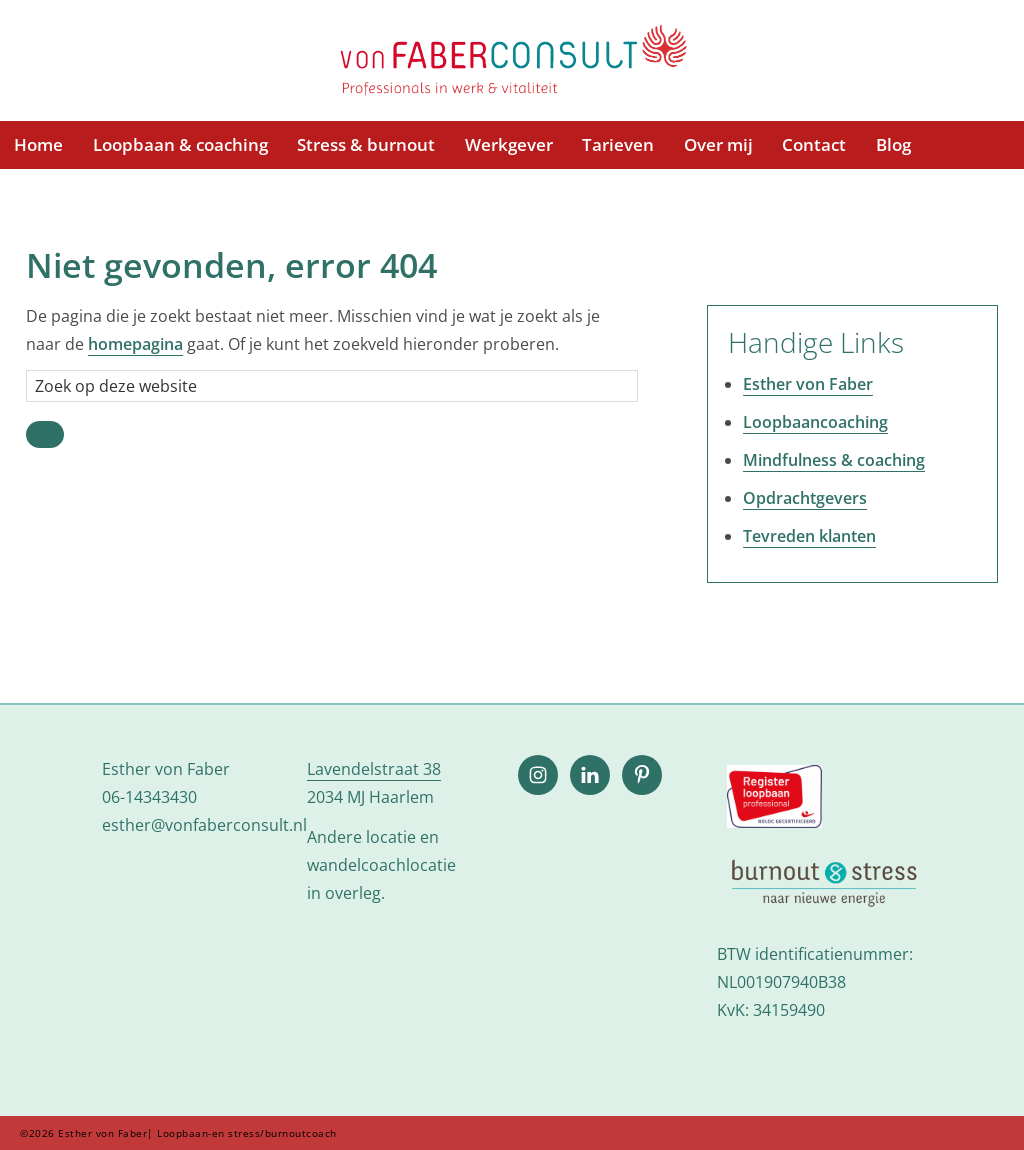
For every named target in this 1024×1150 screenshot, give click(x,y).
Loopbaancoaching (815, 422)
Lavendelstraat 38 (374, 769)
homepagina (135, 344)
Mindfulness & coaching (834, 460)
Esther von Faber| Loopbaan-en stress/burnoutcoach (512, 62)
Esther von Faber (808, 384)
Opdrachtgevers (805, 498)
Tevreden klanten (809, 536)
